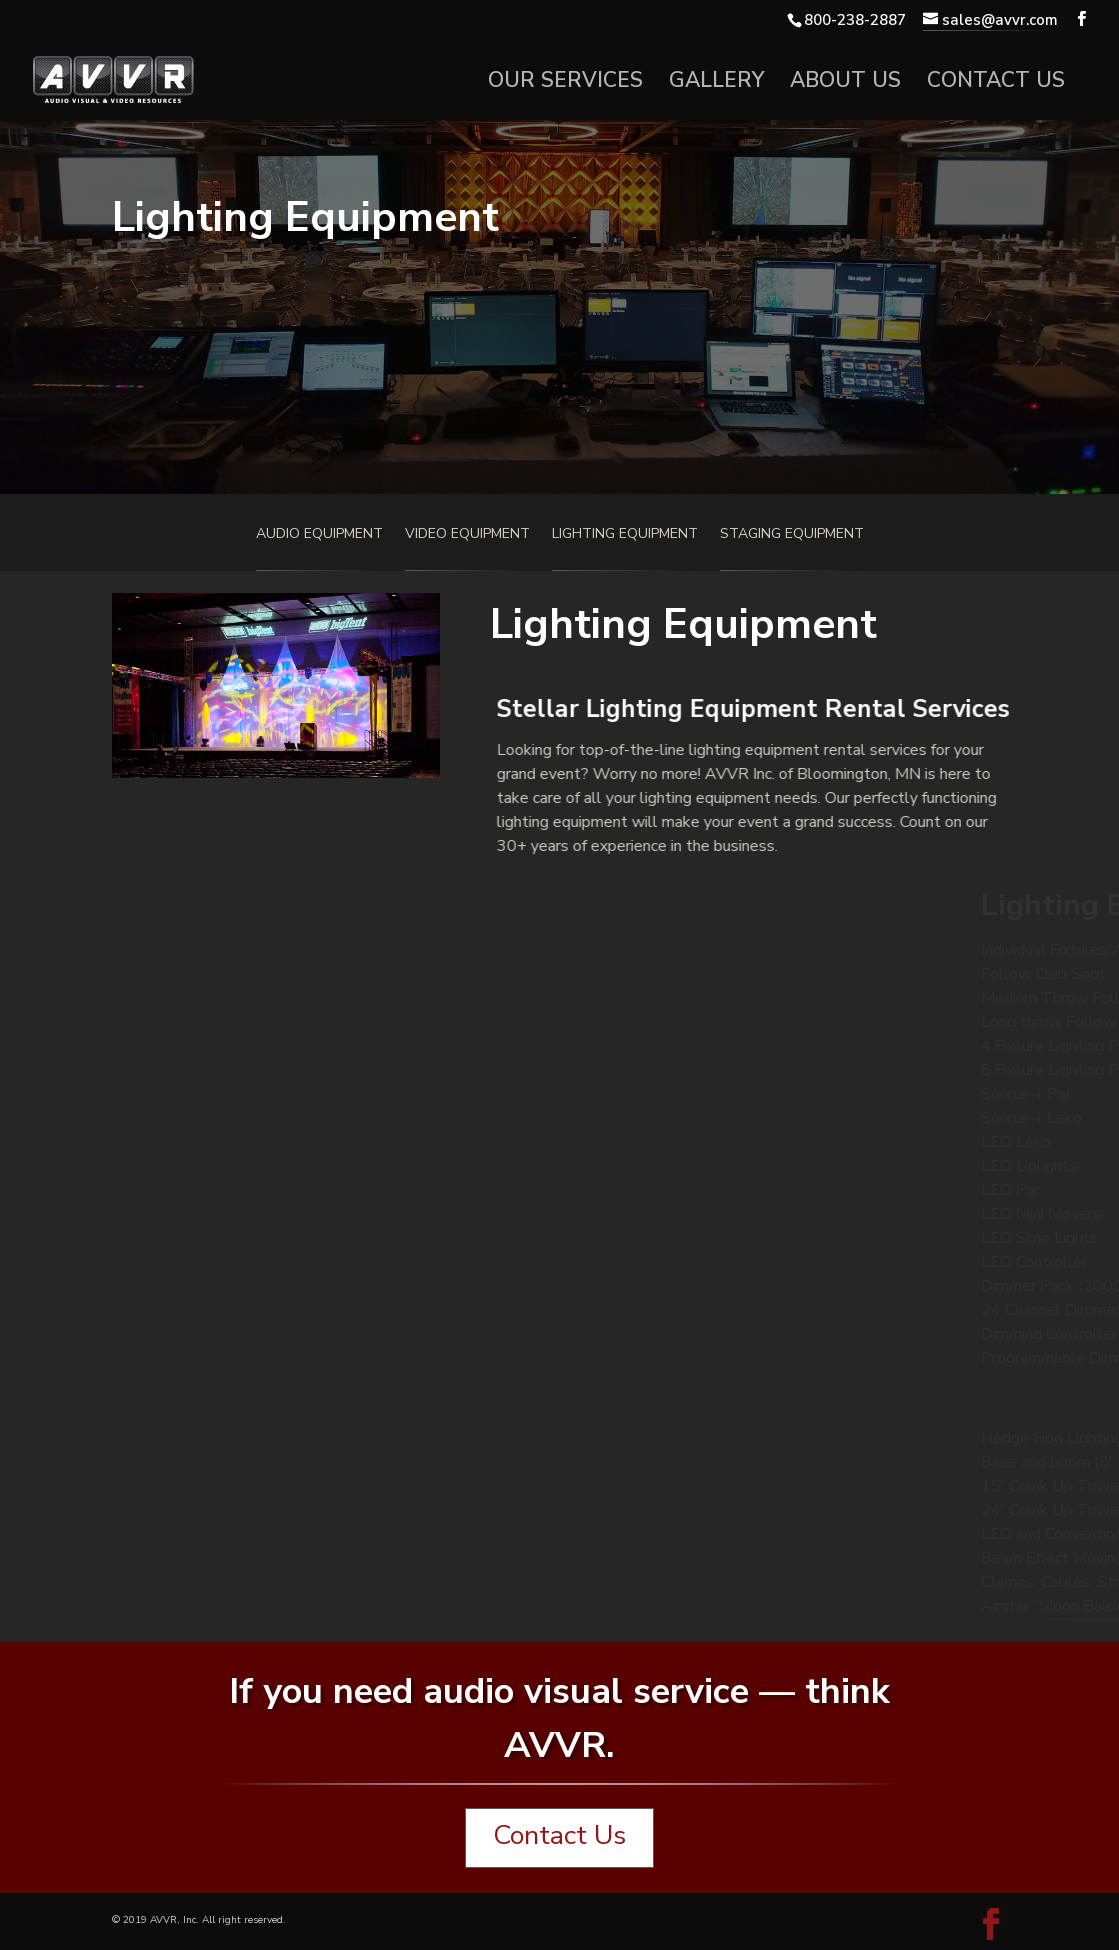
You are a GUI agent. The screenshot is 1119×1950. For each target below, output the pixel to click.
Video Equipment (467, 535)
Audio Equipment (319, 535)
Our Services (565, 83)
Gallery (716, 83)
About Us (845, 83)
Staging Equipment (792, 535)
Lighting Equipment (625, 535)
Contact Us (996, 83)
